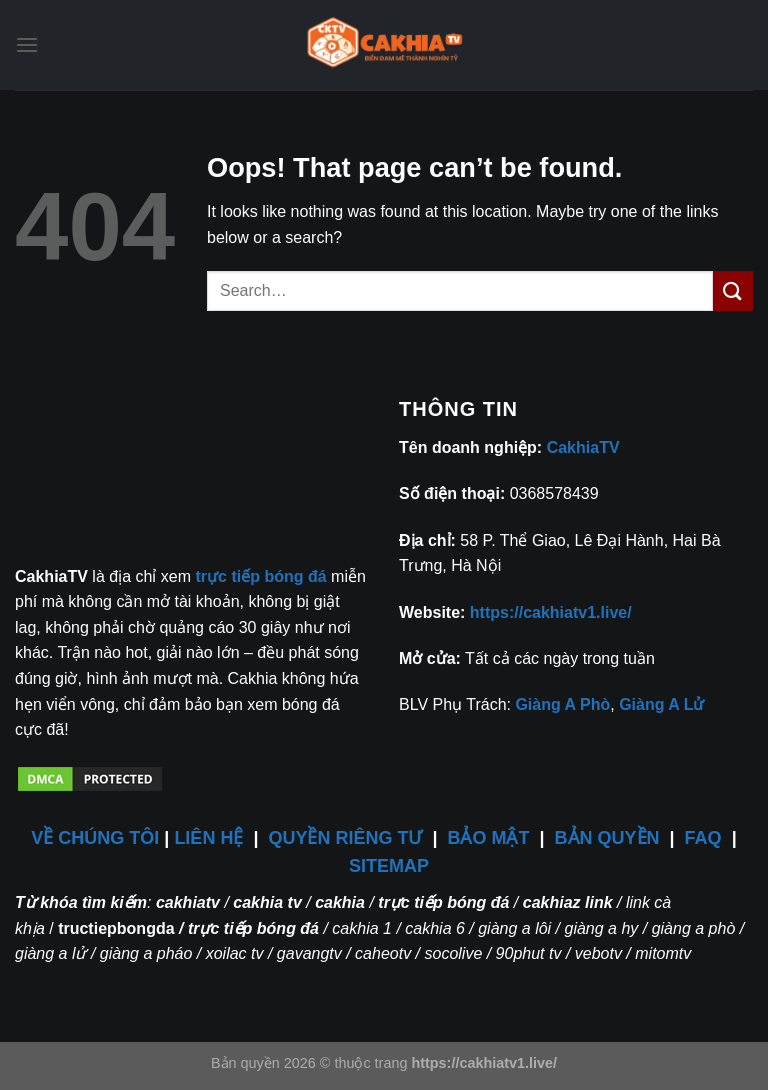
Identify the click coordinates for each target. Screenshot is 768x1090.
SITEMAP (389, 866)
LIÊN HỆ (208, 838)
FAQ (703, 838)
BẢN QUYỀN (607, 838)
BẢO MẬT (489, 838)
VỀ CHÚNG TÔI (95, 838)
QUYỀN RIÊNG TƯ (347, 838)
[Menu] (27, 44)
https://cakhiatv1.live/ (551, 612)
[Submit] (733, 290)
